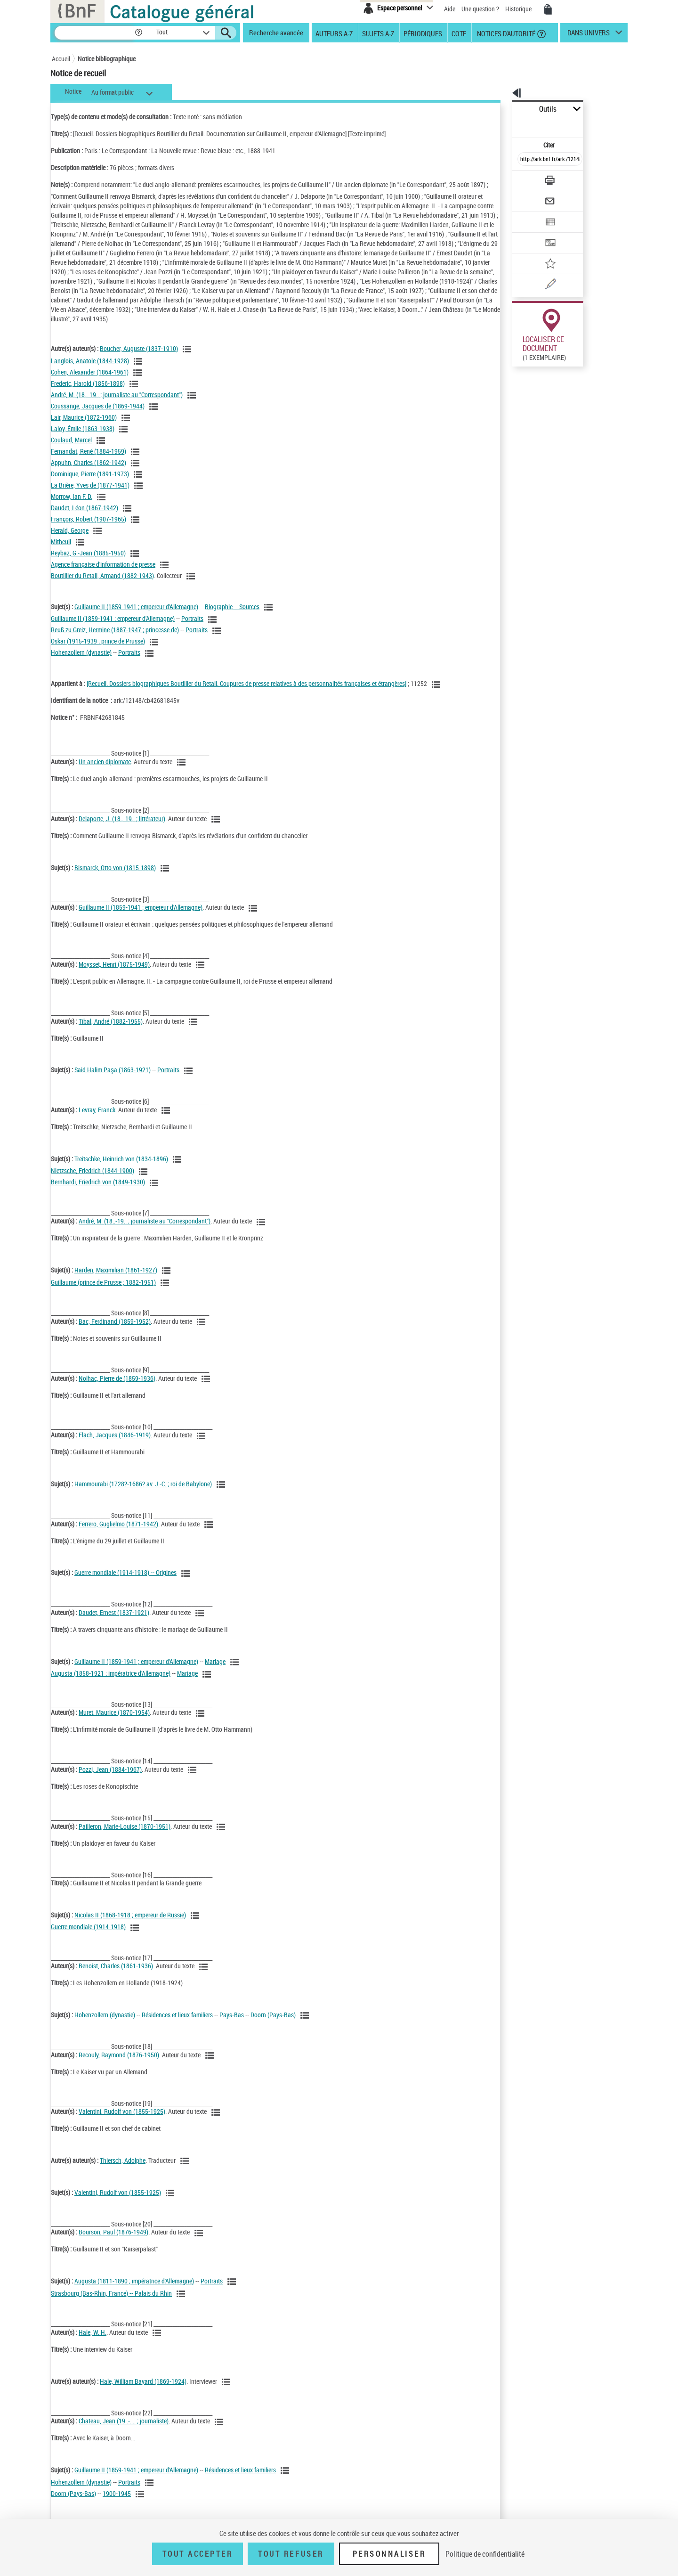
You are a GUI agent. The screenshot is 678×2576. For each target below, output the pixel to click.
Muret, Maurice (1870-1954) (114, 1721)
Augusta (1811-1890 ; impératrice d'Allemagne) (134, 2290)
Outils (501, 109)
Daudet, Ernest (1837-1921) (114, 1621)
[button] (138, 33)
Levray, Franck (97, 1119)
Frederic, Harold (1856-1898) (88, 392)
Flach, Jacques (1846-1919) (115, 1444)
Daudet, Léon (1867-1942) (84, 517)
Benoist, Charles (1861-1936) (116, 1975)
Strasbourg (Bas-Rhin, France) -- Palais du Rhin (111, 2302)
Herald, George (70, 539)
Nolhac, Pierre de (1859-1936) (117, 1387)
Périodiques (423, 33)
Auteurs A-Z (334, 33)
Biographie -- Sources (232, 615)
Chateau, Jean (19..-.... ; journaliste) (124, 2430)
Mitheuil (61, 550)
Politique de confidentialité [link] (485, 2554)
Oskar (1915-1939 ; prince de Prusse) (98, 650)
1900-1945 (117, 2502)
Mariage (215, 1670)
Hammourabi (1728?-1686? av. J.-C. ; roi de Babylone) (143, 1493)
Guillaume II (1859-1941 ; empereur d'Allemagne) (136, 615)
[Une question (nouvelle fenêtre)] (542, 251)
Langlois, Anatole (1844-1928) (90, 370)
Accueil (61, 58)
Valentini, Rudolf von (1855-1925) (122, 2120)
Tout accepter (197, 2554)
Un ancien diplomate (105, 770)
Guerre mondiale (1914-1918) (88, 1936)
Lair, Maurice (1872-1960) (84, 426)
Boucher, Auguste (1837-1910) (139, 357)
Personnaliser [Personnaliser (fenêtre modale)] (389, 2554)
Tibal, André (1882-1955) (111, 1030)
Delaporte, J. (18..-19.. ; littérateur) (122, 827)
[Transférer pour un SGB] (527, 214)
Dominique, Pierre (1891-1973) (90, 483)
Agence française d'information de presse (103, 573)
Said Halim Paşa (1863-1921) (112, 1079)
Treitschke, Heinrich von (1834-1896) (121, 1168)
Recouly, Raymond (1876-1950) (119, 2064)
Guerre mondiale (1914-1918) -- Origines (125, 1581)
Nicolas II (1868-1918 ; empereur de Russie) (130, 1924)
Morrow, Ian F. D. (71, 505)
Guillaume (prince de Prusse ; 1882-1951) (103, 1291)
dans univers (588, 35)
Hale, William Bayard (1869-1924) (143, 2390)
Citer (508, 124)
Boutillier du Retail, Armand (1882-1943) (102, 584)
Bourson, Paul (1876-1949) (113, 2241)
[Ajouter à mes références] (529, 233)
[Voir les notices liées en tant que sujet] (269, 616)
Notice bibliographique (107, 58)
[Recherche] (94, 33)
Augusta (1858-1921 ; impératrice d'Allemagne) (110, 1682)
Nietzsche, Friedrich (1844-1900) (92, 1179)
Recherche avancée (276, 32)
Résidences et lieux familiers (177, 2024)
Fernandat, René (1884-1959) (88, 460)
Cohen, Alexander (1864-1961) (90, 381)
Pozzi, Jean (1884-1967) (110, 1778)
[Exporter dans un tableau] (530, 196)
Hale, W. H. (92, 2341)
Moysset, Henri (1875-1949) (114, 973)
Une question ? (480, 8)
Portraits (192, 627)
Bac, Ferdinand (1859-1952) (115, 1330)
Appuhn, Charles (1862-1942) (88, 471)
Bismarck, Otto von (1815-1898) (115, 876)
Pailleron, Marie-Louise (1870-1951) (124, 1835)
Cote (459, 33)
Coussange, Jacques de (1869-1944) (98, 415)
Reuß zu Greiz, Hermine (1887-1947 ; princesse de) (115, 639)
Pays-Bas (231, 2024)
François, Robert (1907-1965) (88, 528)
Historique (519, 8)
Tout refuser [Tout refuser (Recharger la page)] (290, 2554)
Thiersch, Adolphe (122, 2169)
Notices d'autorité (505, 33)
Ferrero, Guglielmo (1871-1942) (118, 1533)
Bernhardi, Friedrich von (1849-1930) (98, 1191)
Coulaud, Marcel (71, 449)
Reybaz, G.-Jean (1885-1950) (88, 562)
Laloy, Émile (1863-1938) (82, 437)
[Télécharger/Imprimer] (525, 159)
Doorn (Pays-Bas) (273, 2024)
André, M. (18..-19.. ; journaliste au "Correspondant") (117, 403)
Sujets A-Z (378, 33)
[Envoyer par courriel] (523, 178)
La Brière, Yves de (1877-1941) (90, 494)
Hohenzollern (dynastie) (81, 661)
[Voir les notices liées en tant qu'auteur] (188, 358)
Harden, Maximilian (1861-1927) (115, 1279)
